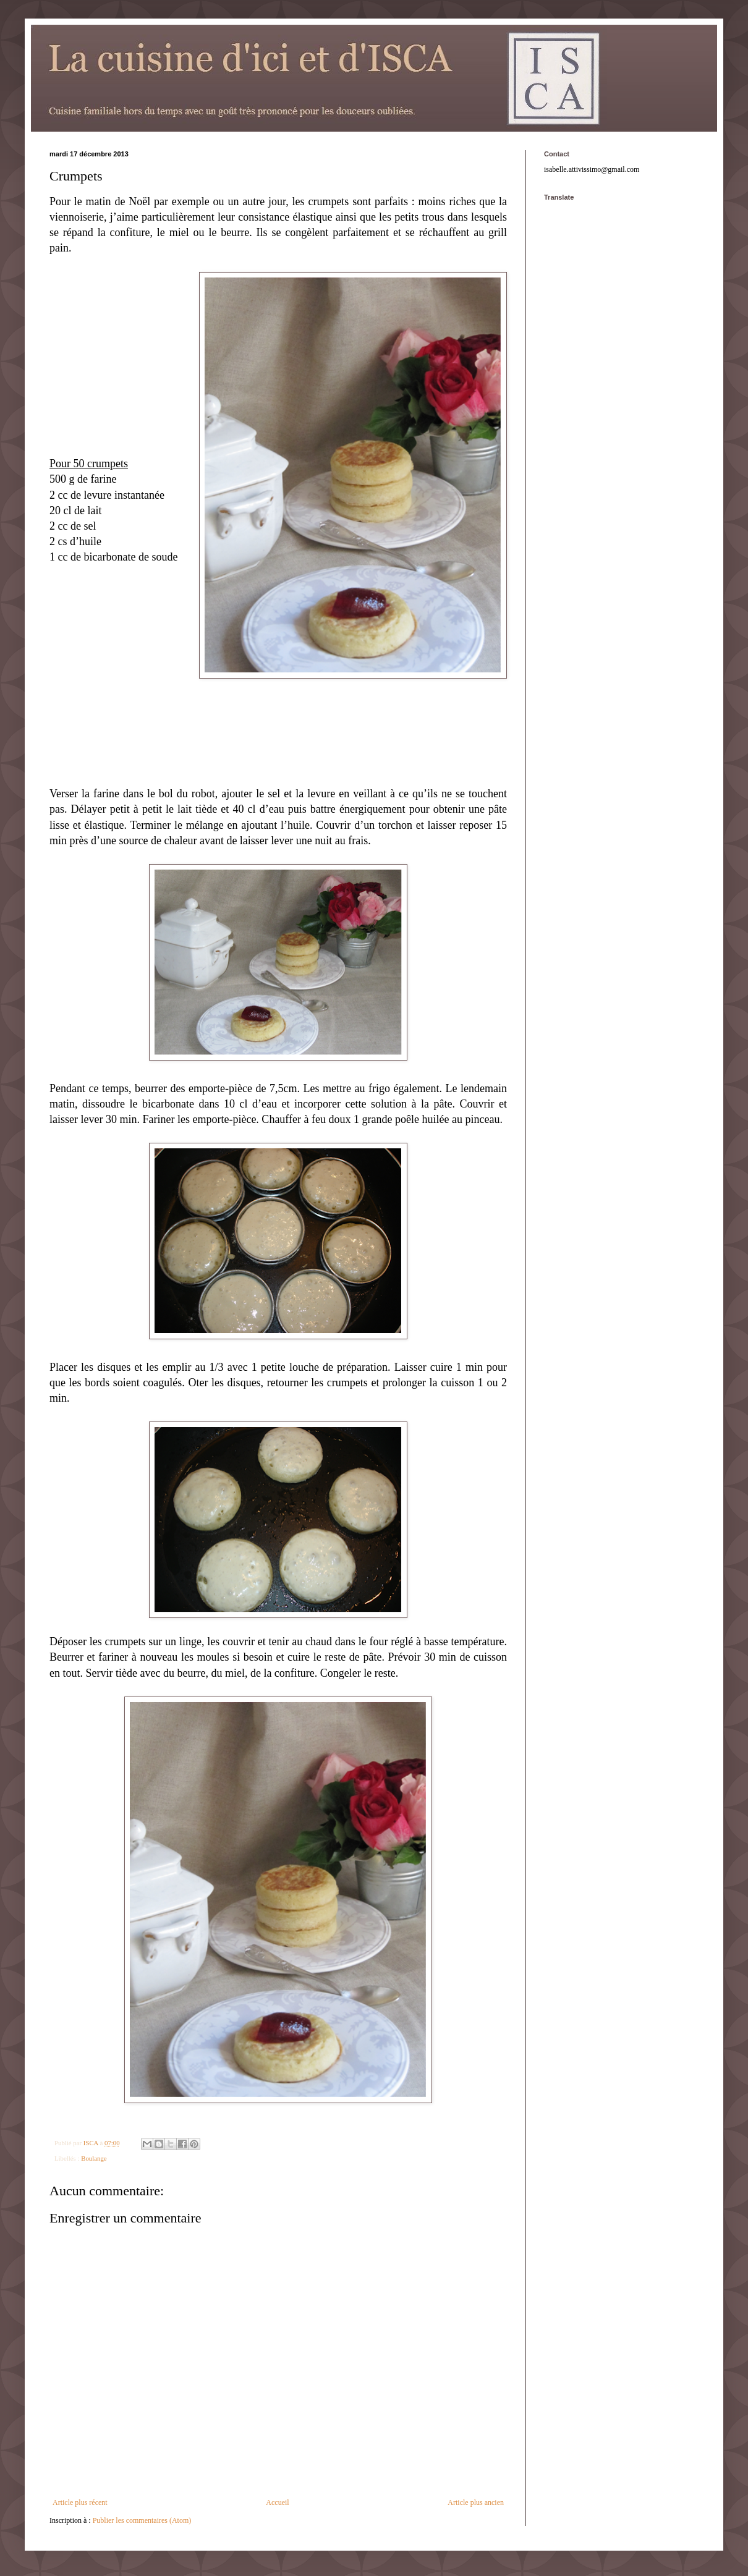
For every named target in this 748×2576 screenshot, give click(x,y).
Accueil (277, 2502)
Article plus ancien (476, 2502)
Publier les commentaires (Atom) (142, 2520)
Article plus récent (80, 2502)
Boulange (93, 2158)
